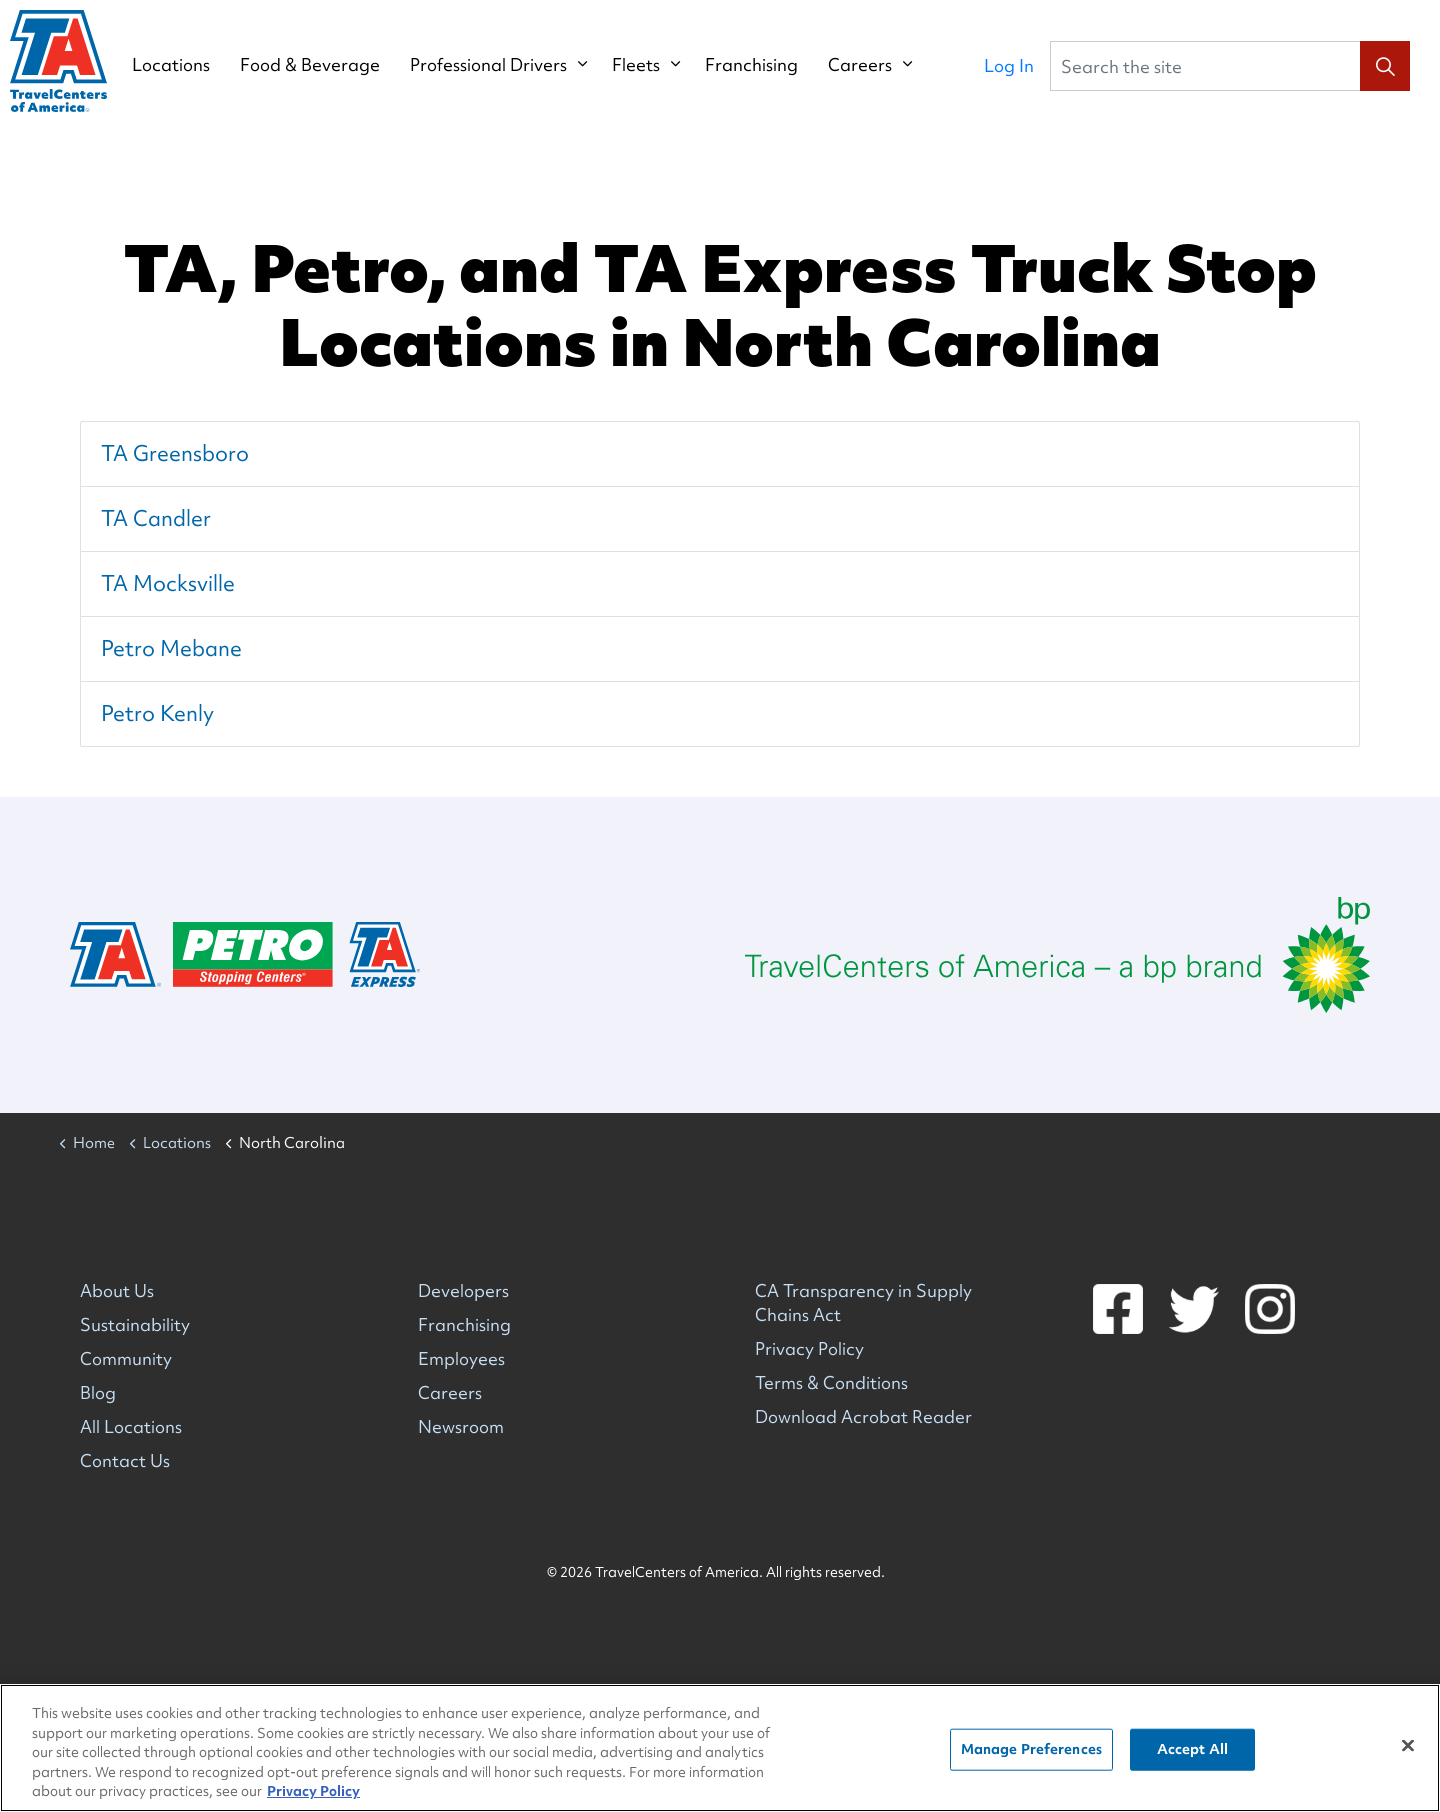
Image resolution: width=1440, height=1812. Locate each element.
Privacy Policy (809, 1348)
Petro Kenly (157, 713)
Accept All (1192, 1749)
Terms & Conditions (831, 1382)
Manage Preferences (1031, 1749)
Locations (191, 65)
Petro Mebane (171, 648)
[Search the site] (1230, 66)
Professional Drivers (508, 65)
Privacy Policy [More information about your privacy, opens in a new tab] (313, 1791)
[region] (720, 1748)
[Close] (1408, 1746)
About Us (117, 1290)
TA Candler (156, 518)
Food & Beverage (330, 65)
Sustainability (135, 1324)
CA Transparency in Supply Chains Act (863, 1302)
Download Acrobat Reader (863, 1416)
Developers (463, 1290)
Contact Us (125, 1460)
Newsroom (461, 1426)
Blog (98, 1392)
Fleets (656, 65)
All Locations (131, 1426)
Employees (461, 1358)
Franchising (771, 65)
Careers (880, 65)
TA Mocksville (168, 583)
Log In (1009, 65)
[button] (1385, 66)
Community (126, 1358)
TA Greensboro (175, 453)
